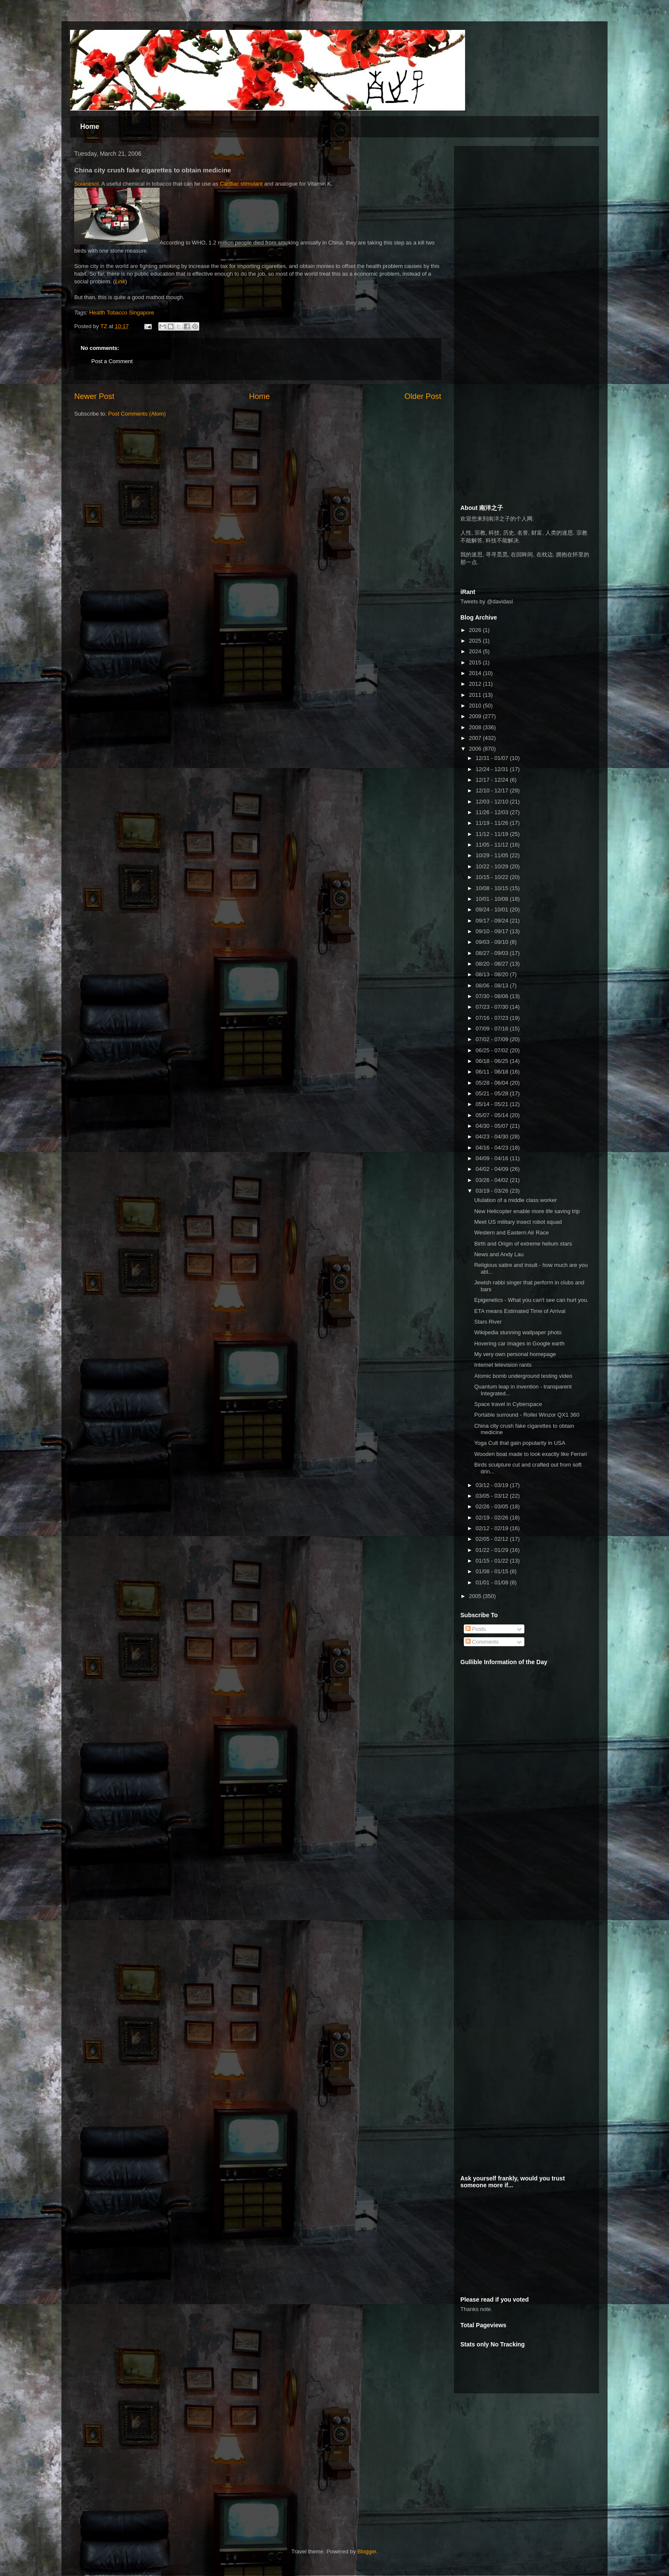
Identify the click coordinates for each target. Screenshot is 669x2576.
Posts (475, 1629)
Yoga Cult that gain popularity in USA (519, 1443)
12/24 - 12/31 (493, 769)
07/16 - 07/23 (493, 1018)
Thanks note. (476, 2309)
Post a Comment (112, 361)
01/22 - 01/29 (493, 1550)
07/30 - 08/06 (493, 996)
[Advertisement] (524, 205)
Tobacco (117, 312)
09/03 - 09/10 (493, 942)
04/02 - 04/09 (493, 1169)
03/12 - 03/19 (493, 1485)
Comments (482, 1642)
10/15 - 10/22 (493, 877)
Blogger (367, 2551)
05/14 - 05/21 (493, 1104)
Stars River (487, 1322)
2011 (476, 695)
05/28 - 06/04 (493, 1083)
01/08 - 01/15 (493, 1571)
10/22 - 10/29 (493, 866)
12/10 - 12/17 (493, 790)
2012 (476, 684)
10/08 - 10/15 (493, 888)
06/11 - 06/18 (493, 1071)
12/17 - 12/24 (493, 780)
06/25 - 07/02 (493, 1050)
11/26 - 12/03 (493, 812)
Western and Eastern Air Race (511, 1232)
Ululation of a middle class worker (515, 1200)
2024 (476, 651)
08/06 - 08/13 (493, 985)
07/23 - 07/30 (493, 1007)
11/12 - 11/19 (493, 834)
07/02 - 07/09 (493, 1039)
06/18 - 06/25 (493, 1061)
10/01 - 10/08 (493, 899)
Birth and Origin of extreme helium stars (523, 1243)
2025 (476, 640)
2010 (476, 705)
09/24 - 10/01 (493, 909)
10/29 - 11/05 (493, 855)
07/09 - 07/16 (493, 1028)
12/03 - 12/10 (493, 801)
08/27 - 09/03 (493, 953)
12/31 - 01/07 (493, 758)
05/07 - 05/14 (493, 1115)
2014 (476, 673)
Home (89, 126)
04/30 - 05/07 (493, 1126)
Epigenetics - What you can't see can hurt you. (531, 1300)
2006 (476, 748)
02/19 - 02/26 (493, 1517)
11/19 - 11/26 (493, 823)
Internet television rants (502, 1365)
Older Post (422, 396)
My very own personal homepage (515, 1354)
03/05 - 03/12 (493, 1496)
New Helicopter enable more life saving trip (526, 1211)
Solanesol (86, 183)
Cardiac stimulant (241, 183)
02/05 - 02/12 (493, 1539)
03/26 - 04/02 (493, 1180)
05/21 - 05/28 (493, 1093)
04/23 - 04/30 (493, 1136)
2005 (476, 1596)
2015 (476, 662)
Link (120, 281)
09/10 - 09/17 (493, 931)
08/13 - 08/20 (493, 974)
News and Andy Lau (499, 1254)
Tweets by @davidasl (486, 601)
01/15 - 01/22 (493, 1560)
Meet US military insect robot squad (517, 1222)
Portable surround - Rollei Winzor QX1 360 (526, 1415)
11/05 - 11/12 (493, 844)
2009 (476, 716)
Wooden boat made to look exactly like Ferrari (530, 1454)
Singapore (141, 312)
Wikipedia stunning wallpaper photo (517, 1332)
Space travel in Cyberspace (508, 1404)
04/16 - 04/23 (493, 1147)
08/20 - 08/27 (493, 964)
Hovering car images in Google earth (519, 1343)
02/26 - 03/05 (493, 1506)
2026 (476, 630)
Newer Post (94, 396)
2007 (476, 738)
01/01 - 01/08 (493, 1582)
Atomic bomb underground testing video (523, 1376)
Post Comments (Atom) (137, 413)
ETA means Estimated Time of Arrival (519, 1311)
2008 (476, 727)
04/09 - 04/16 (493, 1158)
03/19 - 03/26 (493, 1191)
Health (97, 312)
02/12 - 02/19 (493, 1528)
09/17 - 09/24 (493, 920)
